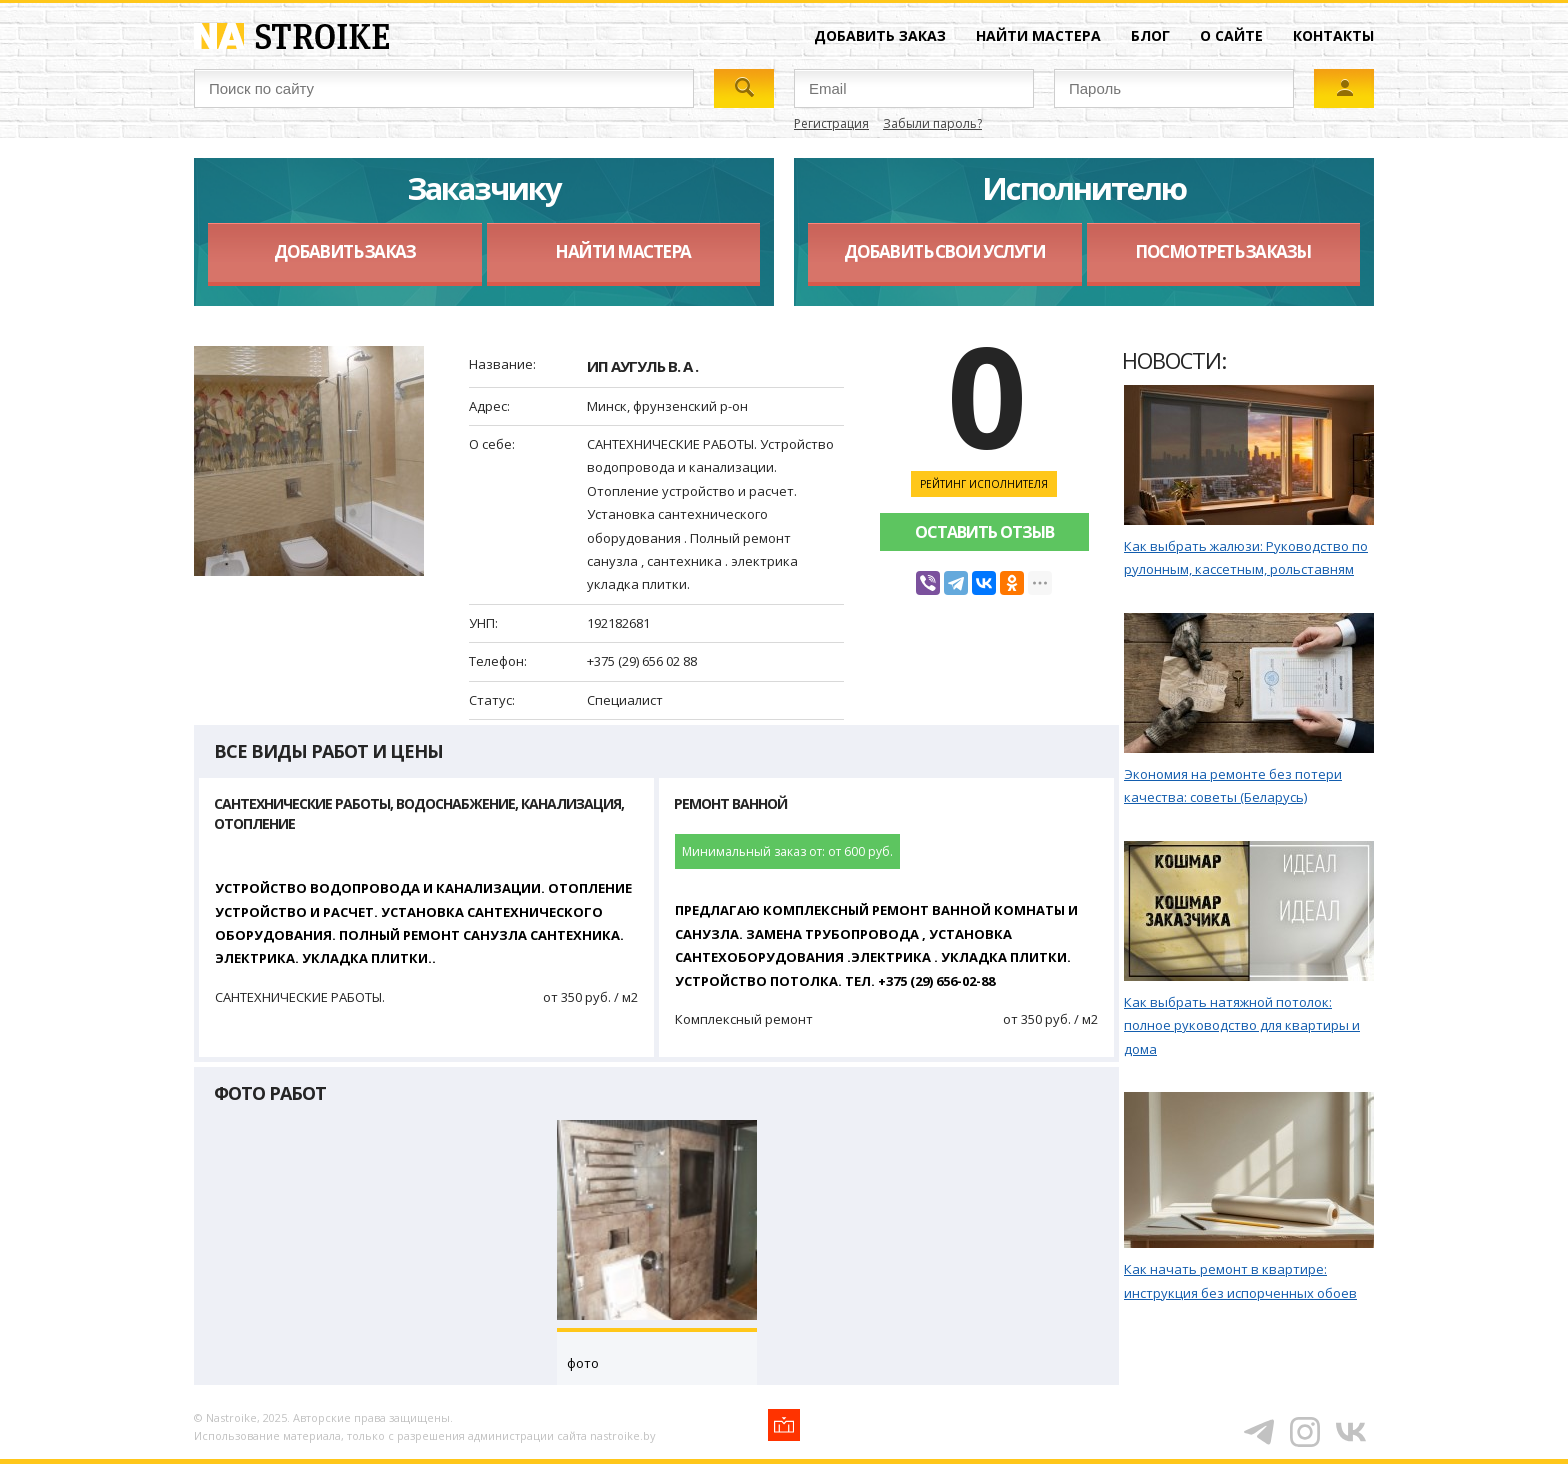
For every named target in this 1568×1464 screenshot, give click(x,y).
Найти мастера (1038, 35)
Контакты (1333, 35)
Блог (1150, 35)
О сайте (1231, 35)
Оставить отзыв (984, 532)
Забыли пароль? (932, 123)
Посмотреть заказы (1223, 251)
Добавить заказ (880, 35)
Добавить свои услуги (944, 251)
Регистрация (831, 123)
